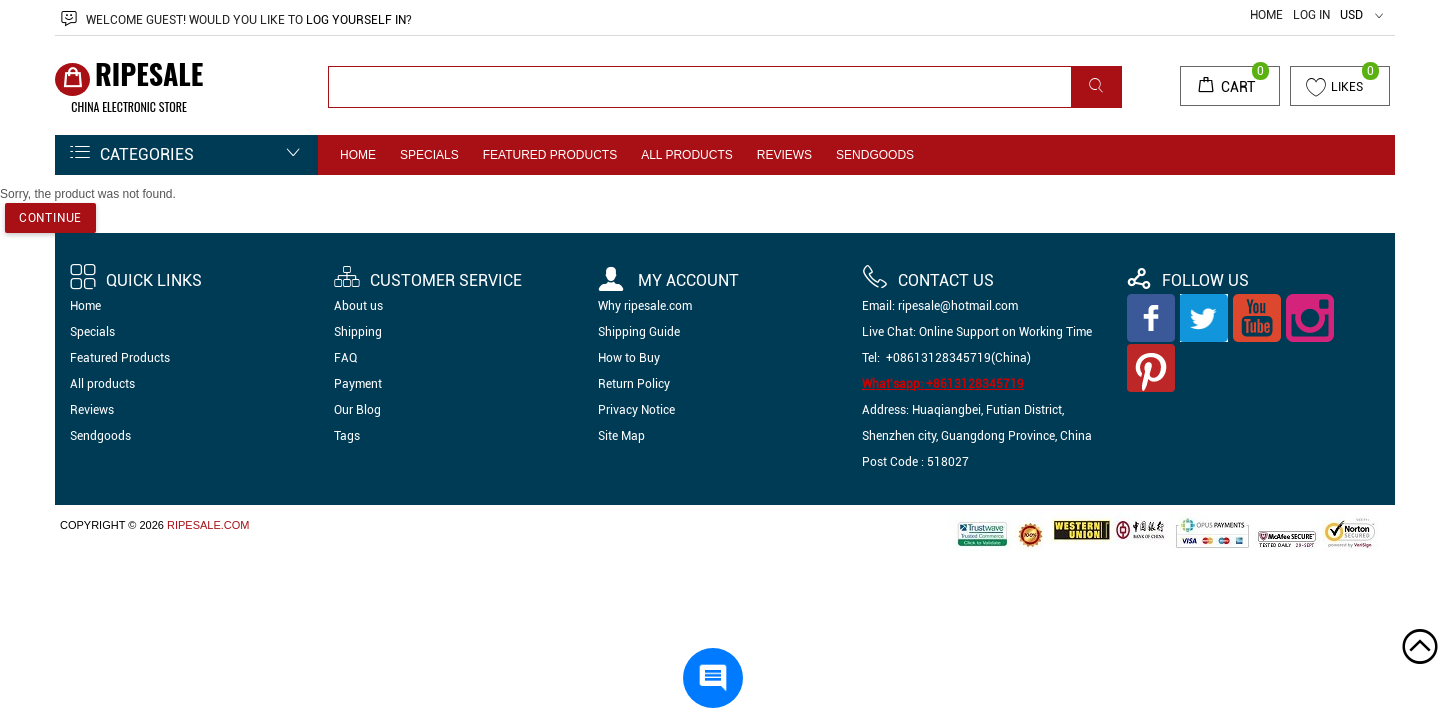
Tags (347, 436)
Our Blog (357, 410)
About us (358, 306)
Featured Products (550, 155)
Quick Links (136, 280)
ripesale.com (208, 525)
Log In (1311, 15)
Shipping (358, 332)
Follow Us (1187, 280)
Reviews (784, 155)
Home (1266, 15)
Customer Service (428, 280)
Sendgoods (875, 155)
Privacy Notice (636, 410)
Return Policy (634, 384)
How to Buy (629, 358)
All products (687, 155)
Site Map (621, 436)
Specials (429, 155)
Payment (358, 384)
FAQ (345, 358)
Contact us (928, 280)
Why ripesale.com (645, 306)
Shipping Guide (639, 332)
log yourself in (356, 20)
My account (668, 280)
